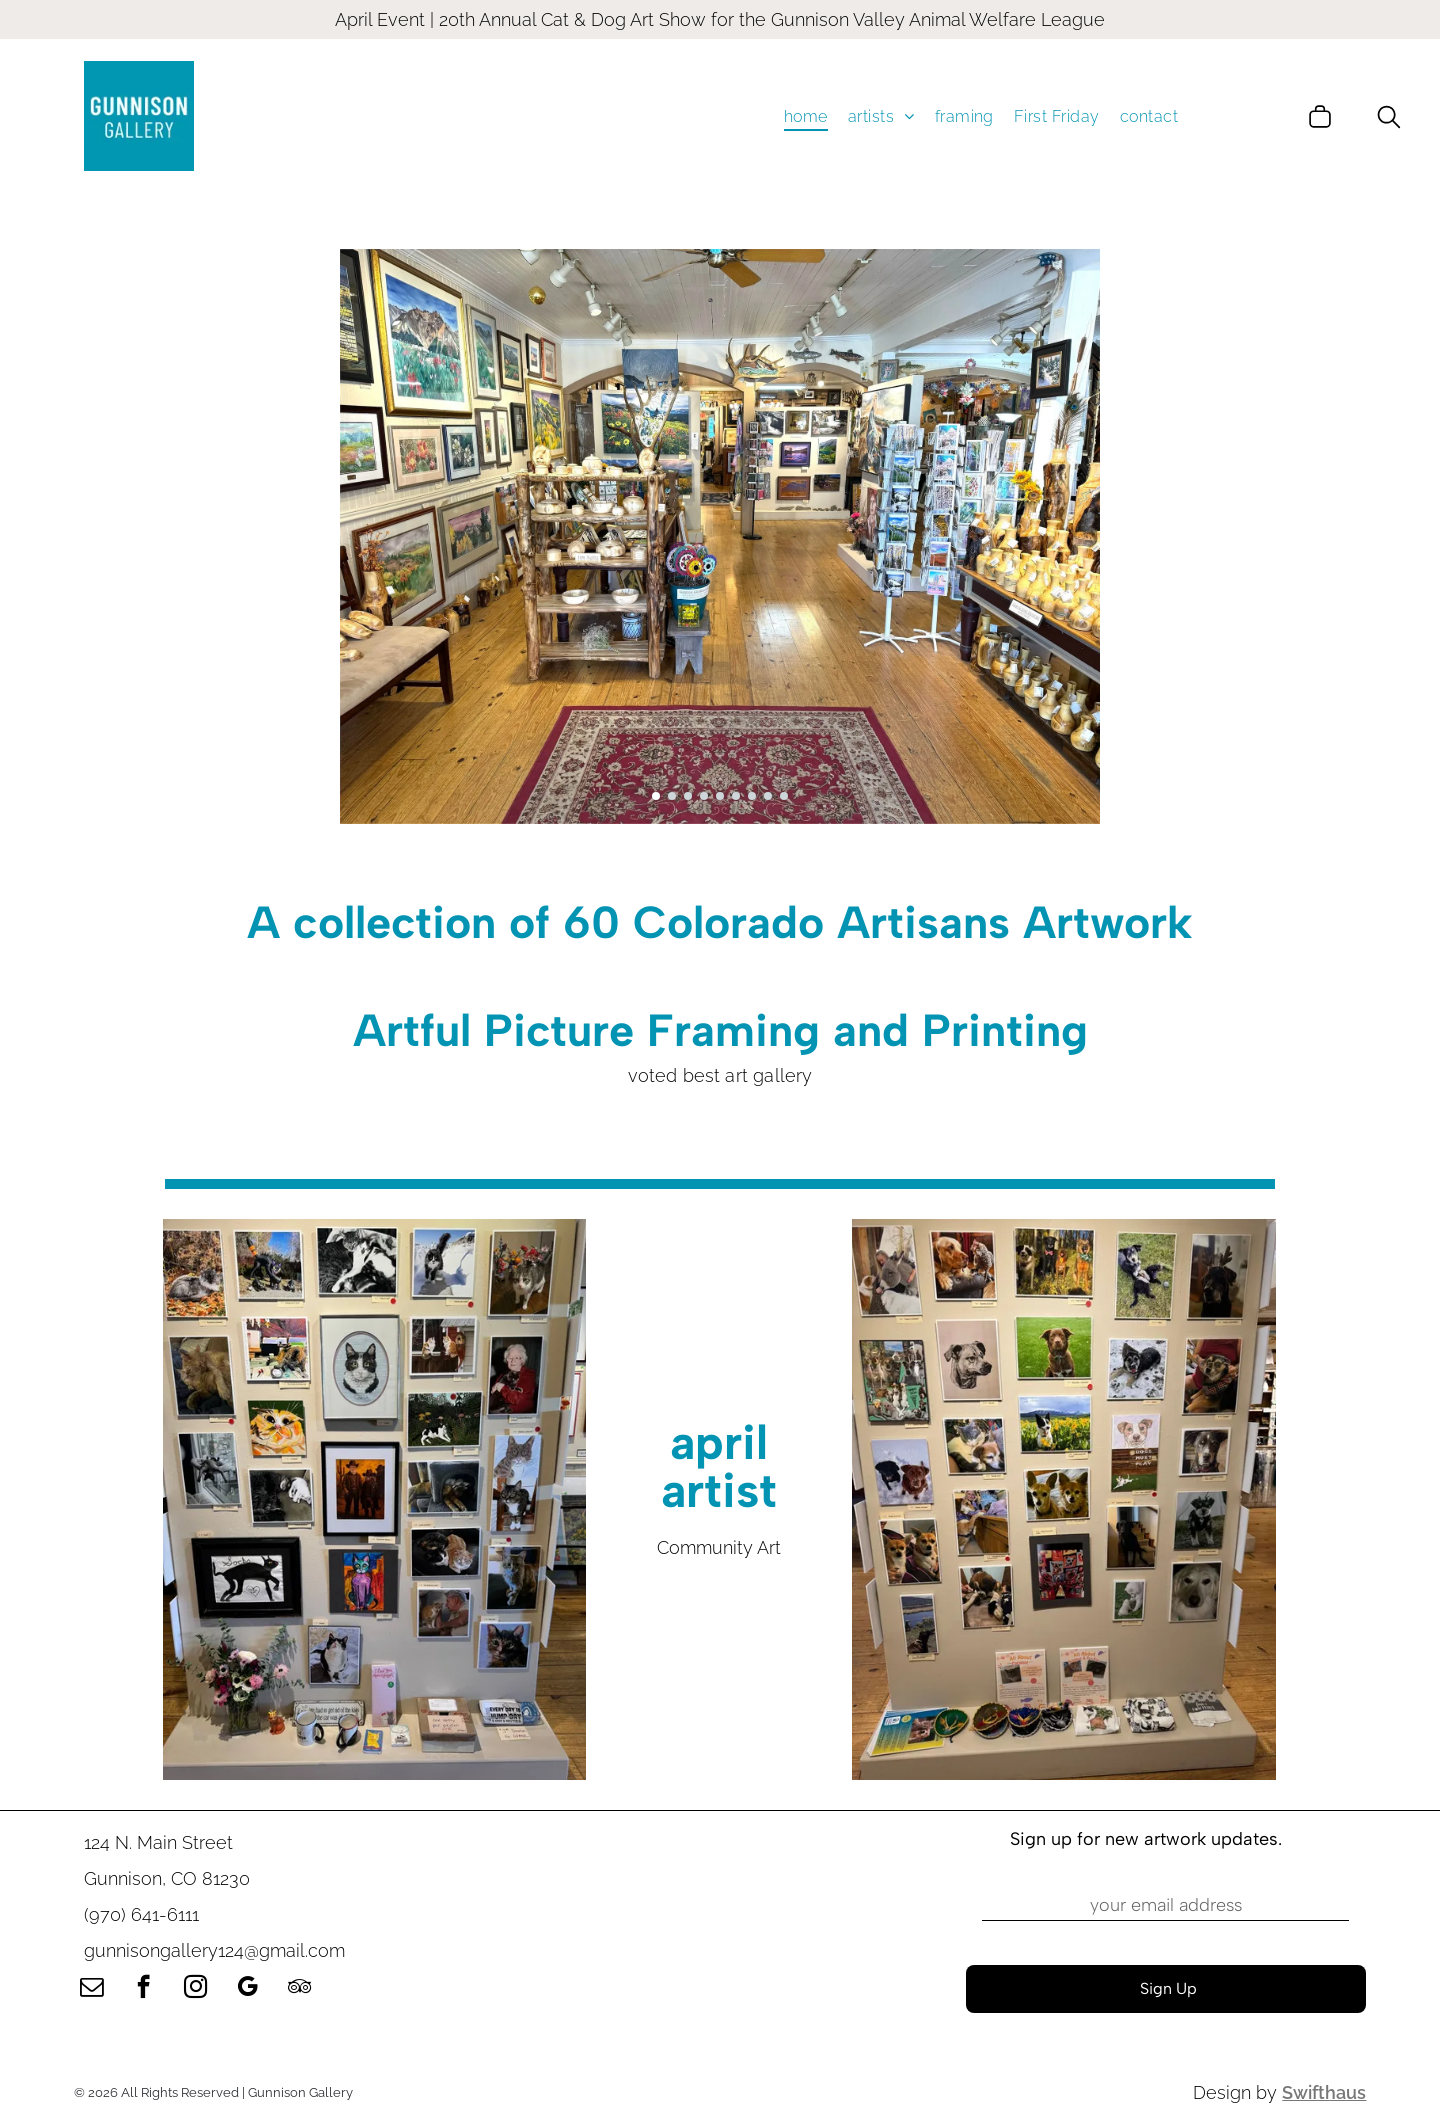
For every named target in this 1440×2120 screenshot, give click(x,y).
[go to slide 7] (752, 796)
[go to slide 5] (720, 796)
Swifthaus (1324, 2092)
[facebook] (143, 1989)
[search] (1389, 118)
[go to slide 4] (704, 796)
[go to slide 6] (736, 796)
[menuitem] (806, 115)
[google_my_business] (247, 1989)
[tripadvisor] (299, 1989)
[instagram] (195, 1989)
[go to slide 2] (672, 796)
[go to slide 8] (768, 796)
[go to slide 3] (688, 796)
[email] (91, 1989)
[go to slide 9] (784, 796)
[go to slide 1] (656, 796)
